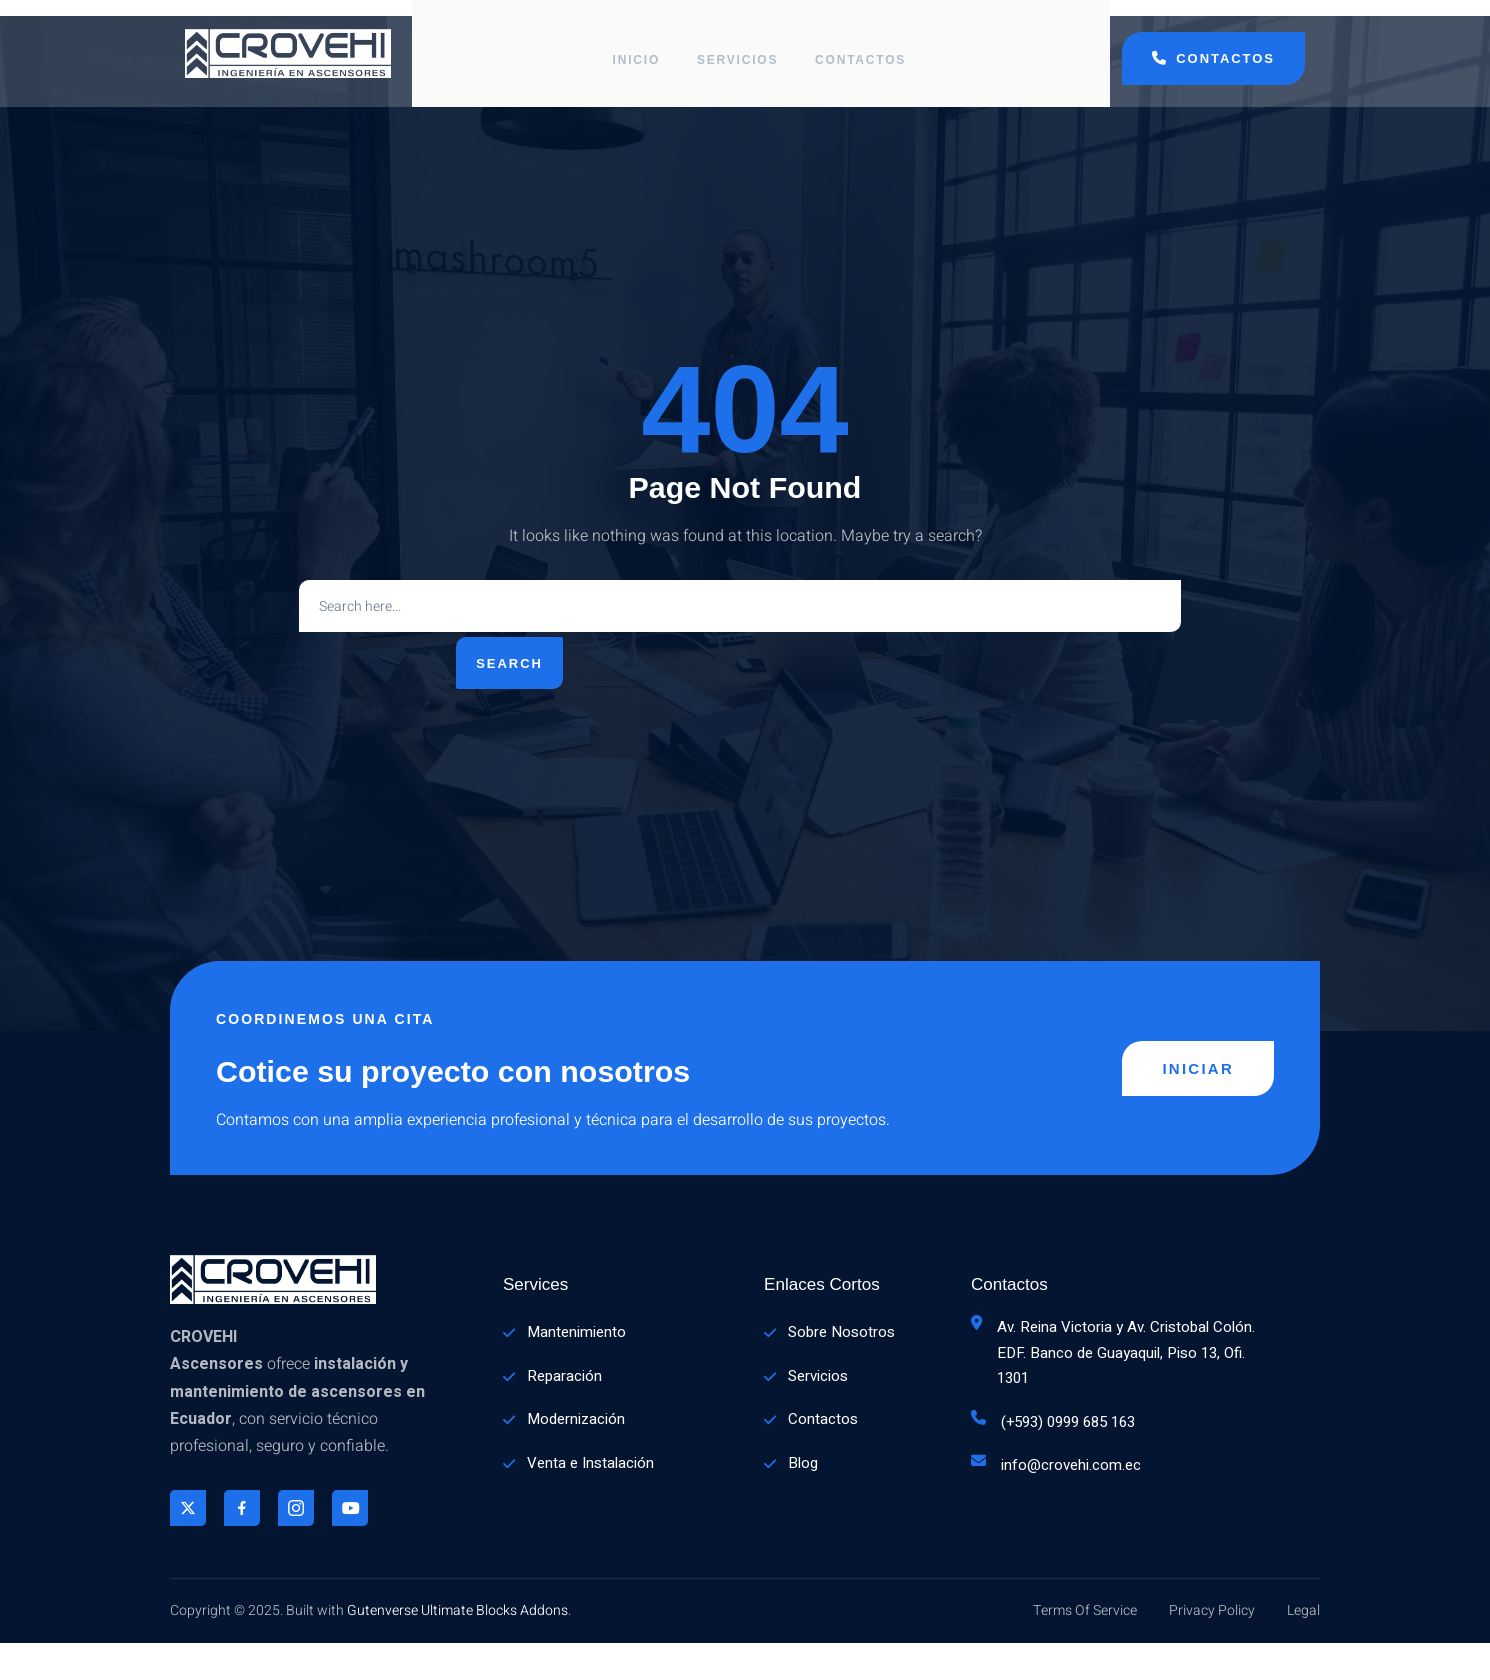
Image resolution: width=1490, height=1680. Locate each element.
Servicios (738, 45)
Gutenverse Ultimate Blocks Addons (457, 1647)
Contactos (865, 45)
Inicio (634, 45)
